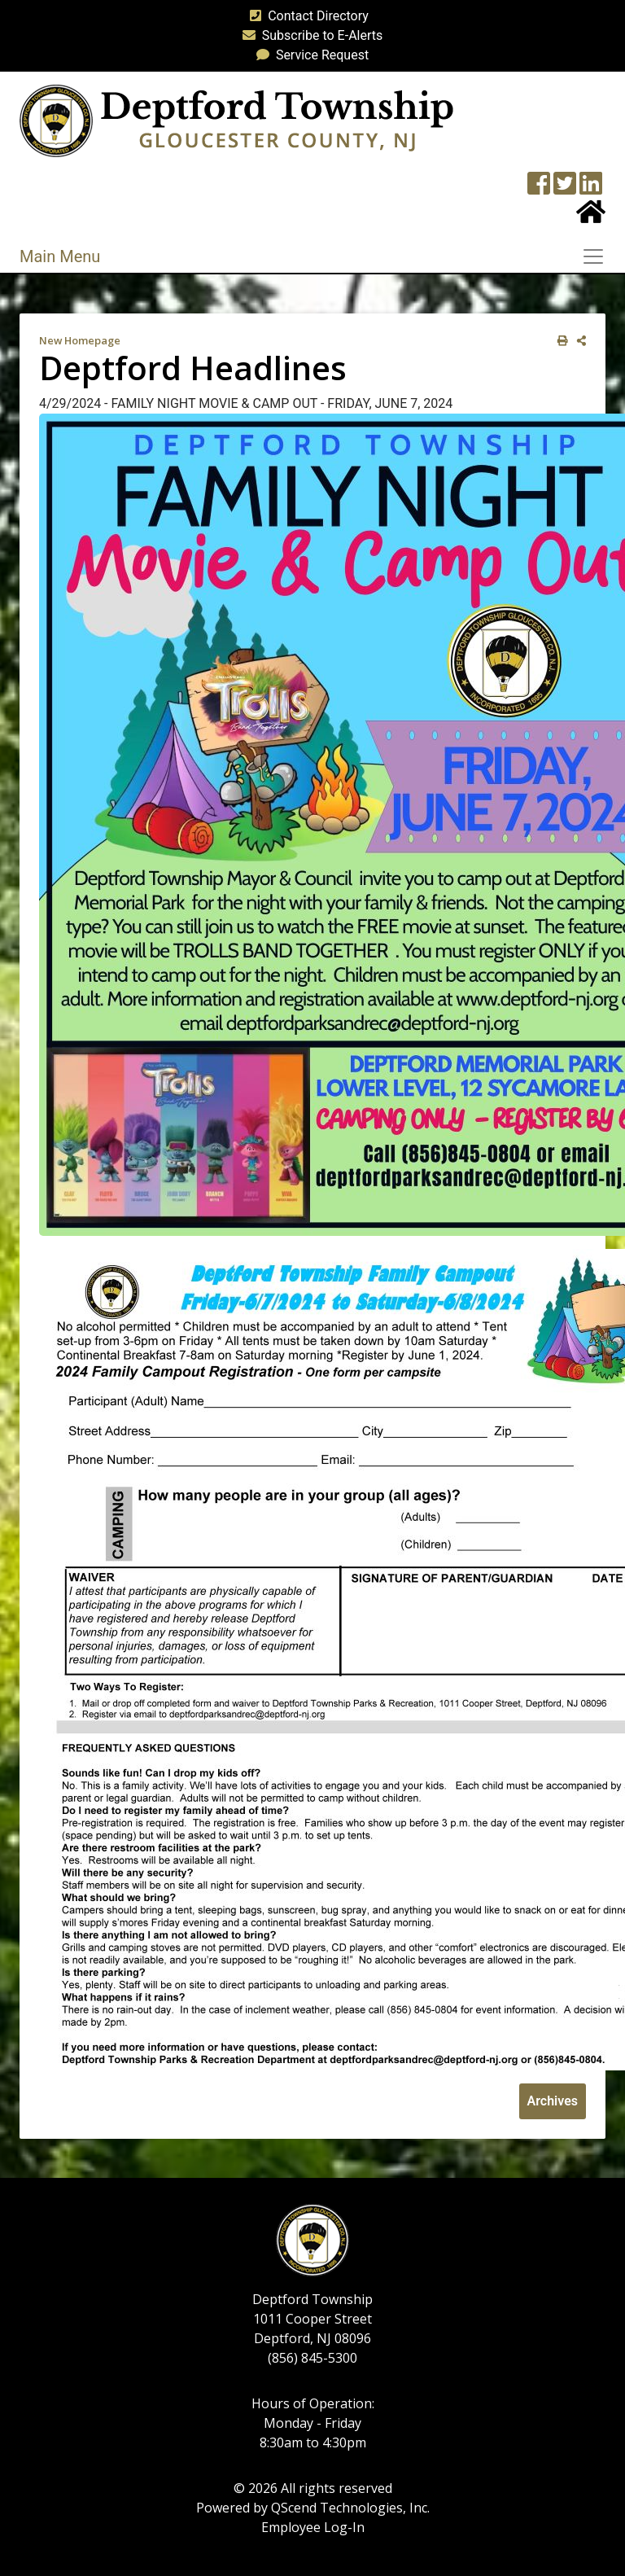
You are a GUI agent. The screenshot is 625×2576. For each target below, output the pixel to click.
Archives (552, 2101)
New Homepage (79, 340)
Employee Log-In (313, 2527)
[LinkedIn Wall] (590, 188)
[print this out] (559, 341)
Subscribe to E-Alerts (309, 35)
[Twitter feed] (564, 188)
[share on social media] (578, 341)
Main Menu (60, 256)
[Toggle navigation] (598, 256)
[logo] (236, 120)
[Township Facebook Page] (538, 188)
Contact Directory (306, 16)
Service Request (309, 55)
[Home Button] (590, 217)
